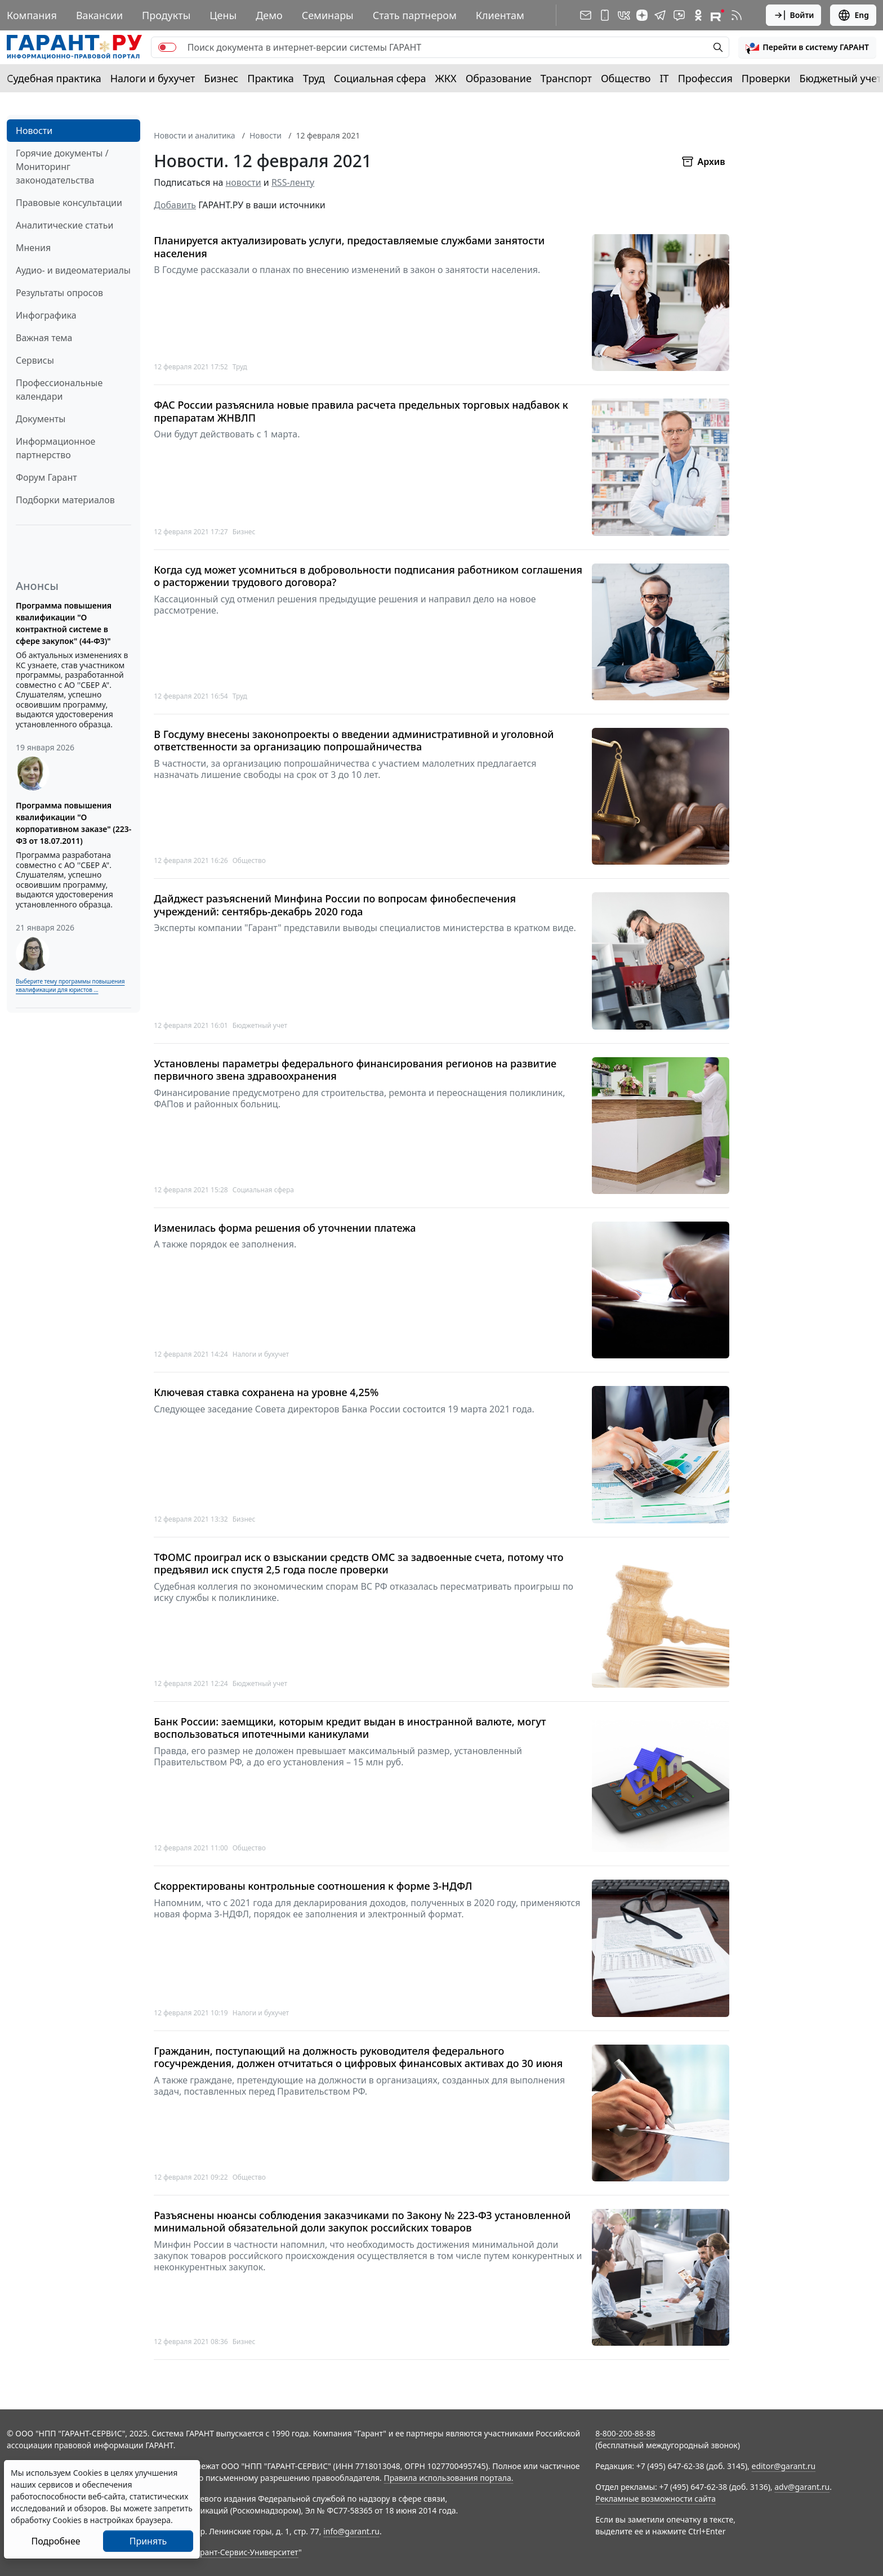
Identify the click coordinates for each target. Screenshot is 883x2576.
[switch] (167, 47)
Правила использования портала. (448, 2477)
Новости (34, 130)
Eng (853, 15)
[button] (807, 47)
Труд (314, 78)
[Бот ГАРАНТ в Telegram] (679, 15)
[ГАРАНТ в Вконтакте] (624, 15)
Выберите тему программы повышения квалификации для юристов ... (70, 985)
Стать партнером (415, 15)
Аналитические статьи (64, 225)
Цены (223, 15)
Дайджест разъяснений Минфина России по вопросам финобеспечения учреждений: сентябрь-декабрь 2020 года (335, 905)
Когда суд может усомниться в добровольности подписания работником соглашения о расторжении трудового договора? (368, 576)
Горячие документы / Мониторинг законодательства (62, 166)
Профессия (705, 78)
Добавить (175, 205)
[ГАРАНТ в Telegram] (660, 15)
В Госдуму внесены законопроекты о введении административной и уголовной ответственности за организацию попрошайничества (354, 740)
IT (664, 78)
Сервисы (35, 360)
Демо (269, 15)
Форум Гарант (46, 477)
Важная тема (44, 338)
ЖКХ (446, 78)
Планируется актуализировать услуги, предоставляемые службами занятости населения (349, 247)
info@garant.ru (351, 2531)
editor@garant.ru (784, 2466)
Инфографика (46, 315)
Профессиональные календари (59, 389)
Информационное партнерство (55, 448)
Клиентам (500, 15)
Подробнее (55, 2541)
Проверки (766, 78)
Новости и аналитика (194, 135)
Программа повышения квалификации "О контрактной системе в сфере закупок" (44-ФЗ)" (64, 623)
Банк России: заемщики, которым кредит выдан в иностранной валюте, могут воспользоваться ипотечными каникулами (350, 1728)
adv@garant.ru (802, 2486)
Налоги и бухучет (152, 78)
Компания (32, 15)
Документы (40, 419)
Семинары (328, 15)
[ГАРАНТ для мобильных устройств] (605, 15)
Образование (499, 78)
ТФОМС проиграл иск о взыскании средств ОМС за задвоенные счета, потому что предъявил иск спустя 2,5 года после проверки (358, 1563)
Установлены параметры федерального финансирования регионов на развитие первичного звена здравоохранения (355, 1070)
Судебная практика (54, 78)
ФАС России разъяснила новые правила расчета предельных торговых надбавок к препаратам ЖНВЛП (361, 411)
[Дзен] (642, 15)
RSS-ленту (292, 182)
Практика (270, 78)
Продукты (166, 15)
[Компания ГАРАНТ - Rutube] (717, 15)
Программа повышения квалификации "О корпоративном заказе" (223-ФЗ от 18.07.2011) (73, 823)
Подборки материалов (65, 500)
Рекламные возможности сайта (655, 2498)
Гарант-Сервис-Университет (245, 2552)
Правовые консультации (69, 202)
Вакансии (99, 15)
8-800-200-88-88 (625, 2433)
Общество (626, 78)
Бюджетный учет (840, 78)
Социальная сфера (380, 78)
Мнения (33, 248)
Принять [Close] (148, 2541)
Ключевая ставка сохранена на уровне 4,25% (266, 1392)
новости (243, 182)
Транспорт (566, 78)
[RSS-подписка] (736, 15)
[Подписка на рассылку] (585, 15)
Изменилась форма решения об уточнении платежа (285, 1228)
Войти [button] (793, 15)
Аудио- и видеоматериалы (73, 270)
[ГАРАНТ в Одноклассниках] (698, 15)
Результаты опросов (59, 293)
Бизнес (221, 78)
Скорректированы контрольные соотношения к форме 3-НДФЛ (313, 1886)
